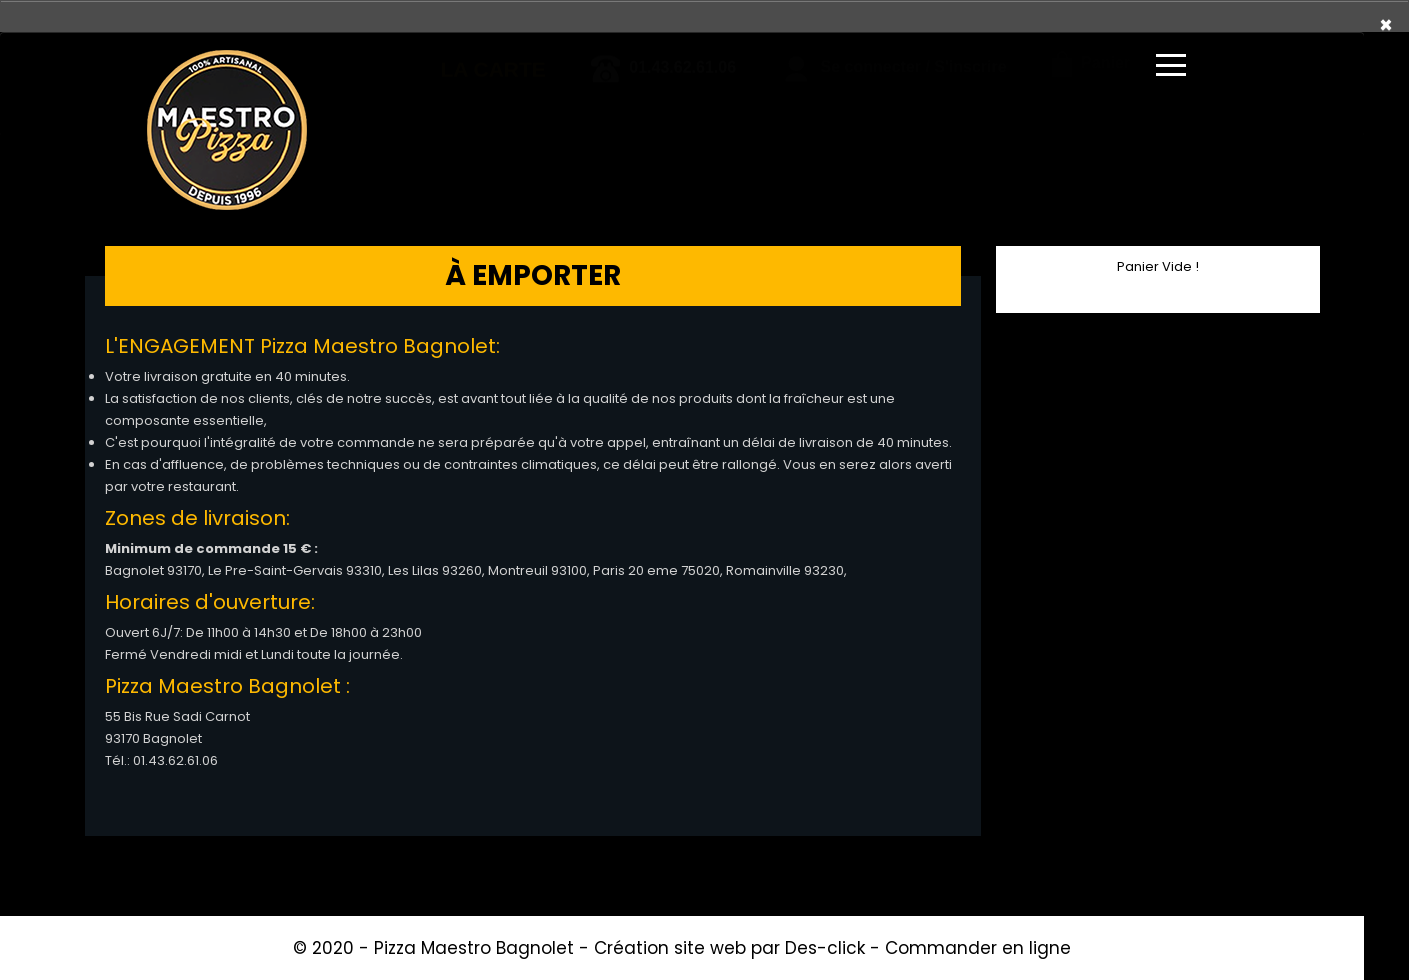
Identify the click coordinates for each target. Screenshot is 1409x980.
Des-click (825, 948)
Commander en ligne (978, 948)
